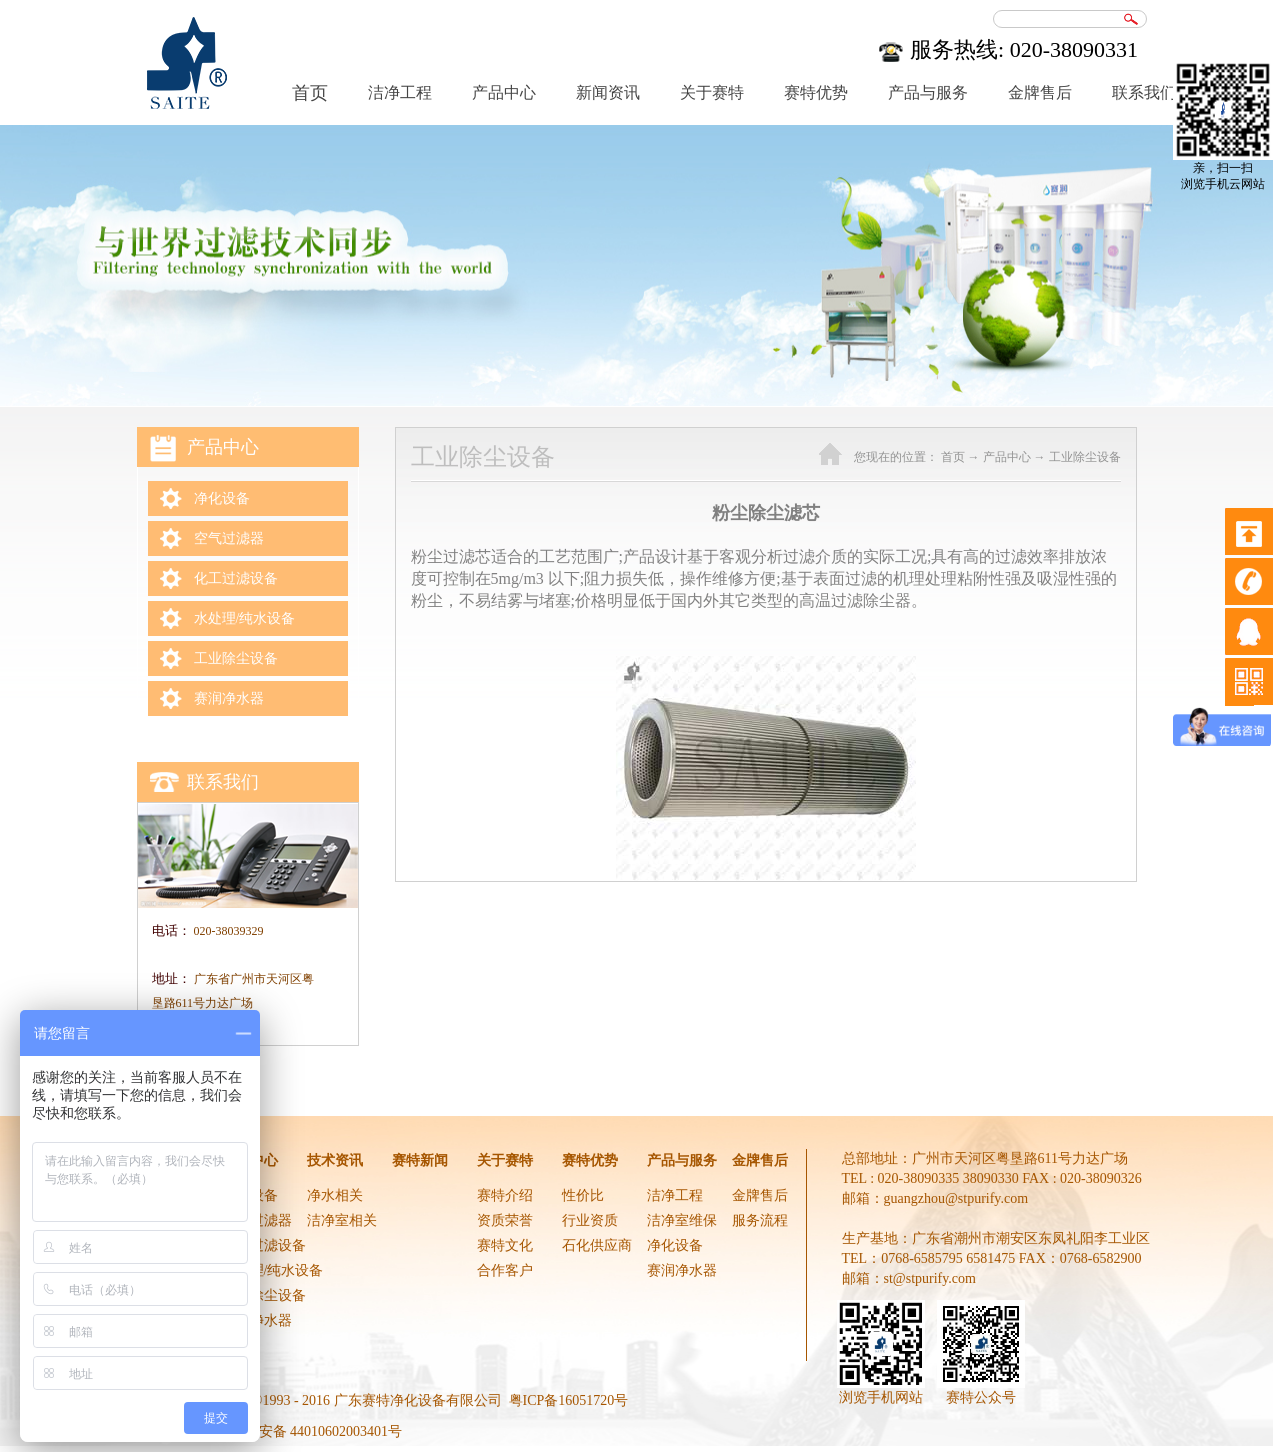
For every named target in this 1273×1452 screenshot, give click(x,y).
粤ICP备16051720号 (569, 1400)
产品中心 (1007, 457)
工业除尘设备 (1085, 457)
